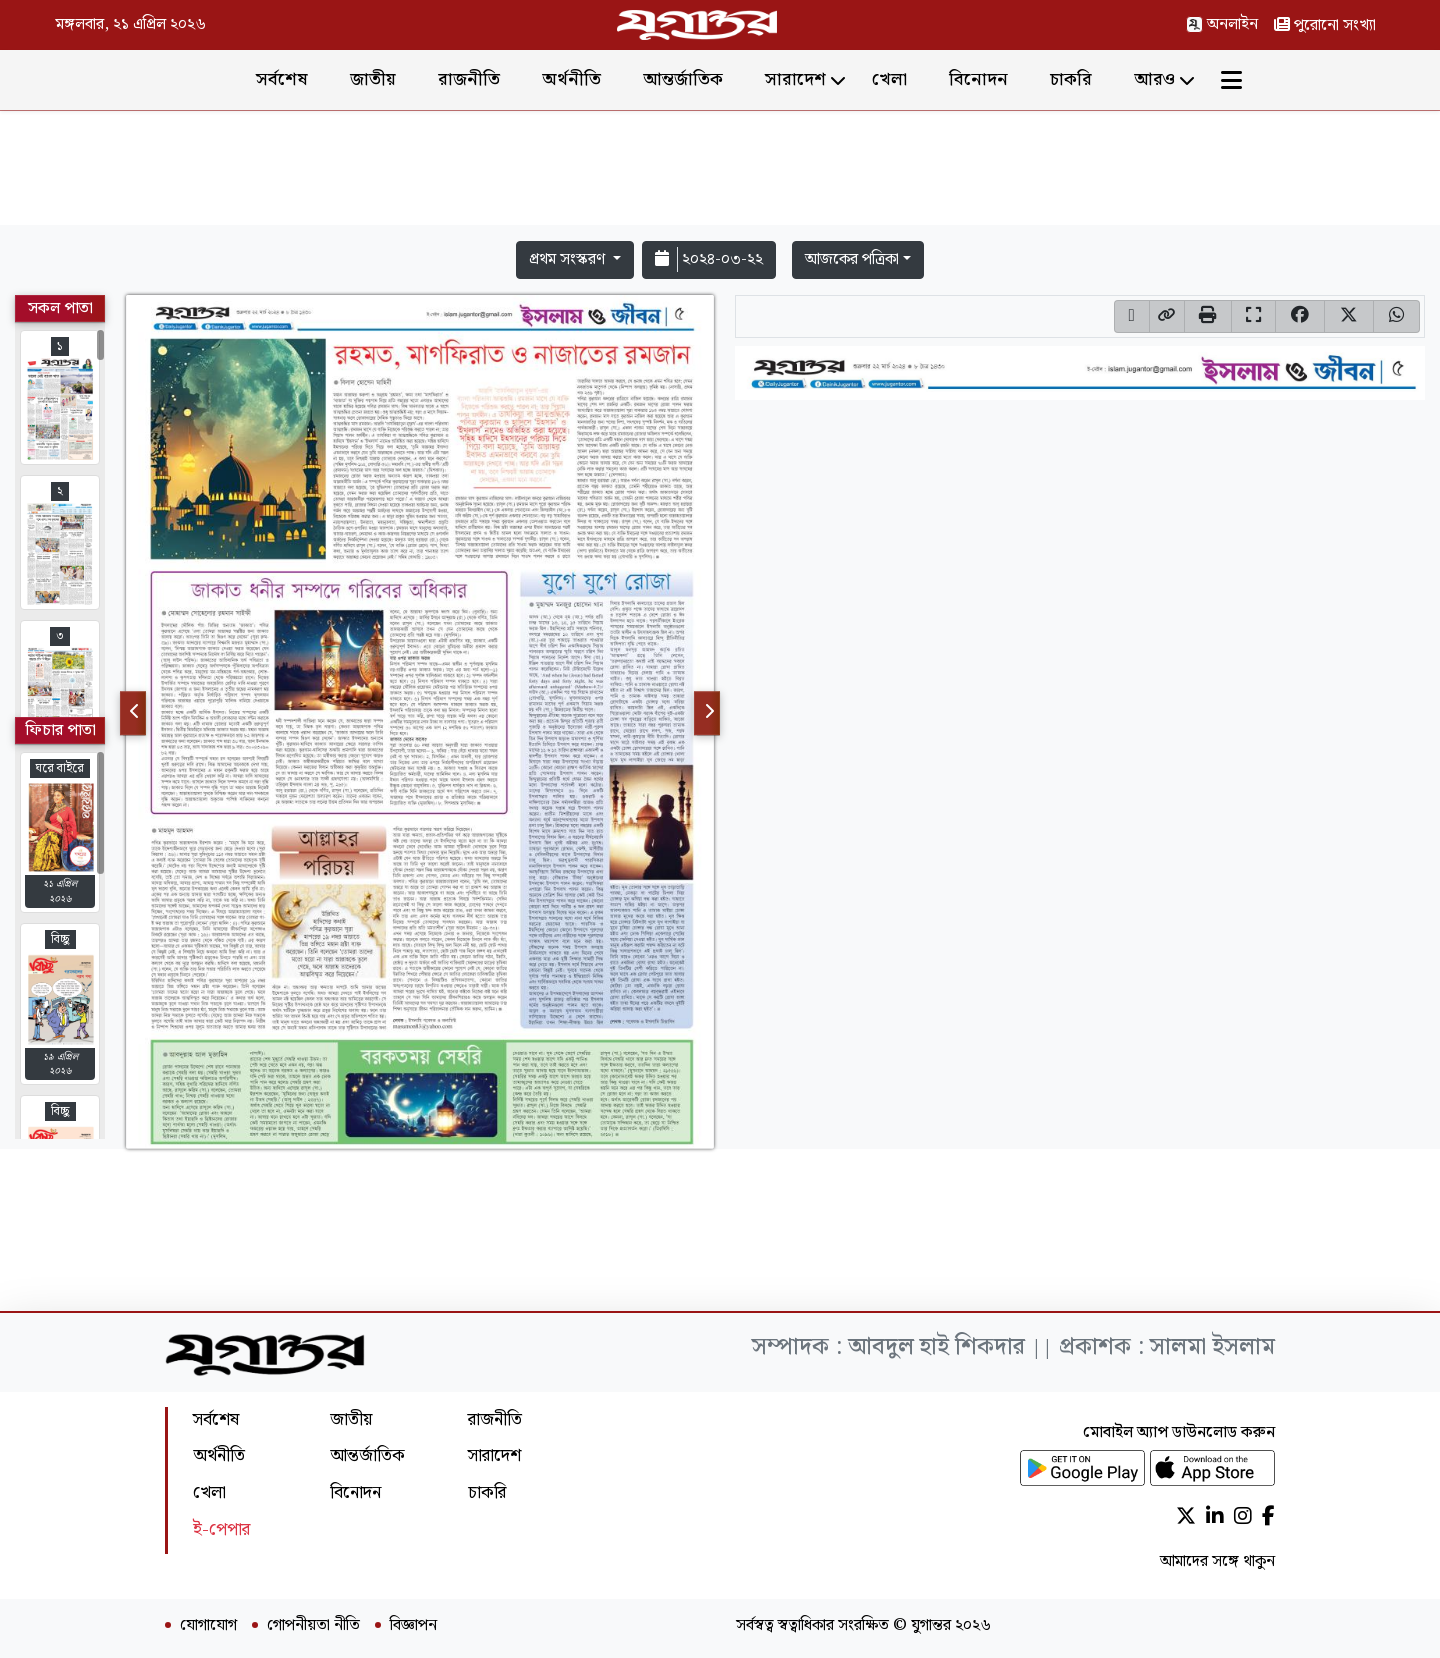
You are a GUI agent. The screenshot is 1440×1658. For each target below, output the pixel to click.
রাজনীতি (469, 79)
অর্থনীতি (571, 79)
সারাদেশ (795, 79)
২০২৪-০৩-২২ (709, 259)
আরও (1154, 79)
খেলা (889, 79)
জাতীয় (373, 79)
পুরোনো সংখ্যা (1325, 25)
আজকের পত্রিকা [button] (852, 259)
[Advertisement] (720, 172)
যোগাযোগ (208, 1626)
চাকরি (1071, 79)
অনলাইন (1222, 24)
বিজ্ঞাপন (413, 1626)
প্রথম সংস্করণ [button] (569, 259)
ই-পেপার (221, 1529)
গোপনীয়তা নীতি (313, 1626)
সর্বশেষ (282, 79)
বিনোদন (978, 79)
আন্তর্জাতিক (683, 79)
